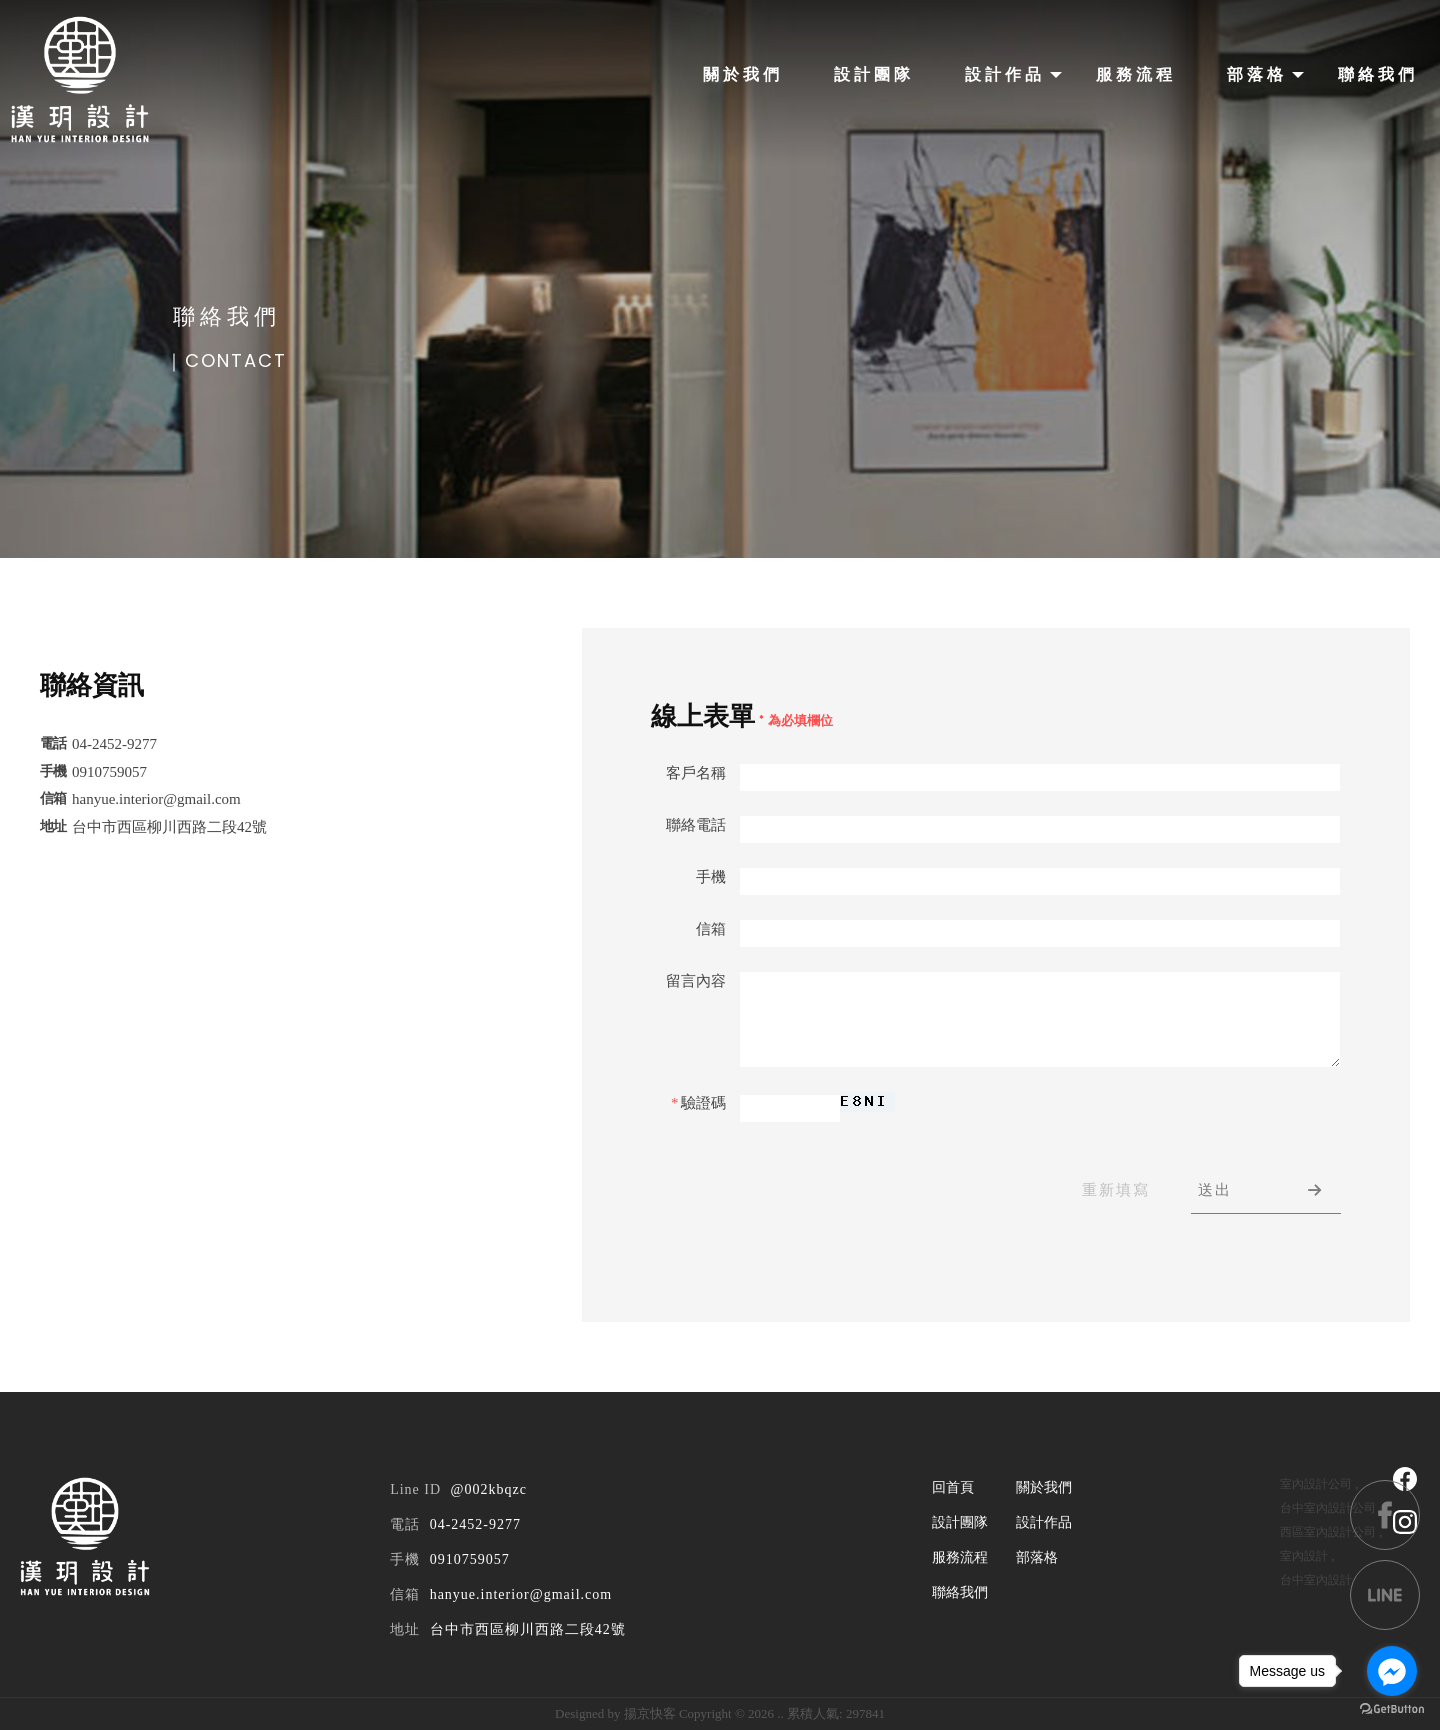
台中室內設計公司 (1328, 1508)
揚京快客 (650, 1713)
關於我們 (743, 74)
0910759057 (470, 1559)
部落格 (1257, 74)
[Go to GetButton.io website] (1392, 1709)
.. (780, 1713)
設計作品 (1005, 74)
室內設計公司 (1316, 1484)
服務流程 (1136, 74)
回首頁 (953, 1487)
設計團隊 (874, 74)
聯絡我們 (1378, 74)
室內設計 (1304, 1556)
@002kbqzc (489, 1489)
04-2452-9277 (475, 1524)
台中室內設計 (1316, 1580)
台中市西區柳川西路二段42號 (528, 1629)
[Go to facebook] (1392, 1671)
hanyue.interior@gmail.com (521, 1594)
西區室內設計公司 (1328, 1532)
